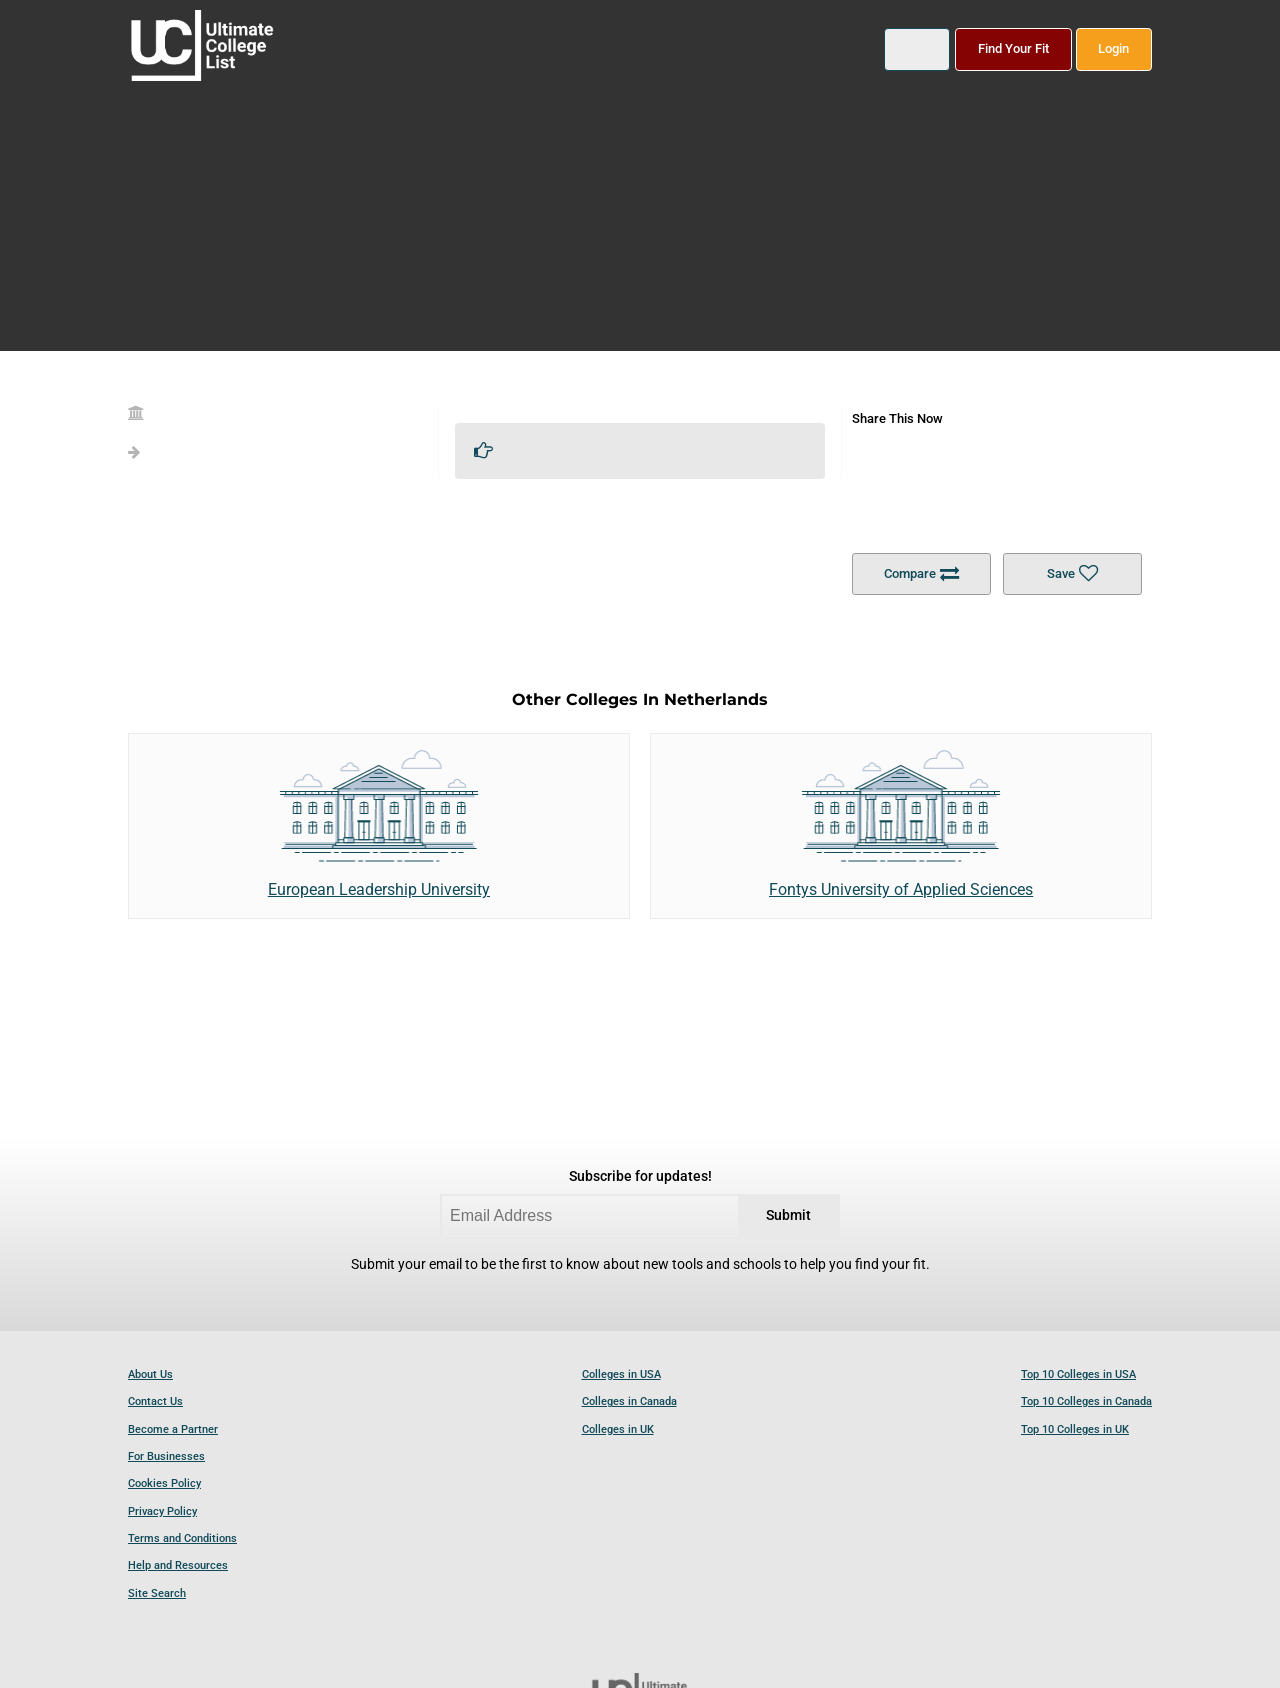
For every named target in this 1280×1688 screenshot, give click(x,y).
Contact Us (155, 1401)
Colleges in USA (621, 1374)
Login (1113, 48)
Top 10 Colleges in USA (1078, 1374)
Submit (788, 1215)
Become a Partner (173, 1429)
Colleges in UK (618, 1429)
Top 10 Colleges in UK (1075, 1429)
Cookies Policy (164, 1483)
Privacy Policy (162, 1511)
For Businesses (166, 1456)
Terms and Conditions (182, 1538)
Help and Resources (178, 1565)
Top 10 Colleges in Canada (1086, 1401)
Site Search (157, 1593)
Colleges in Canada (629, 1401)
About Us (150, 1374)
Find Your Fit (1013, 48)
